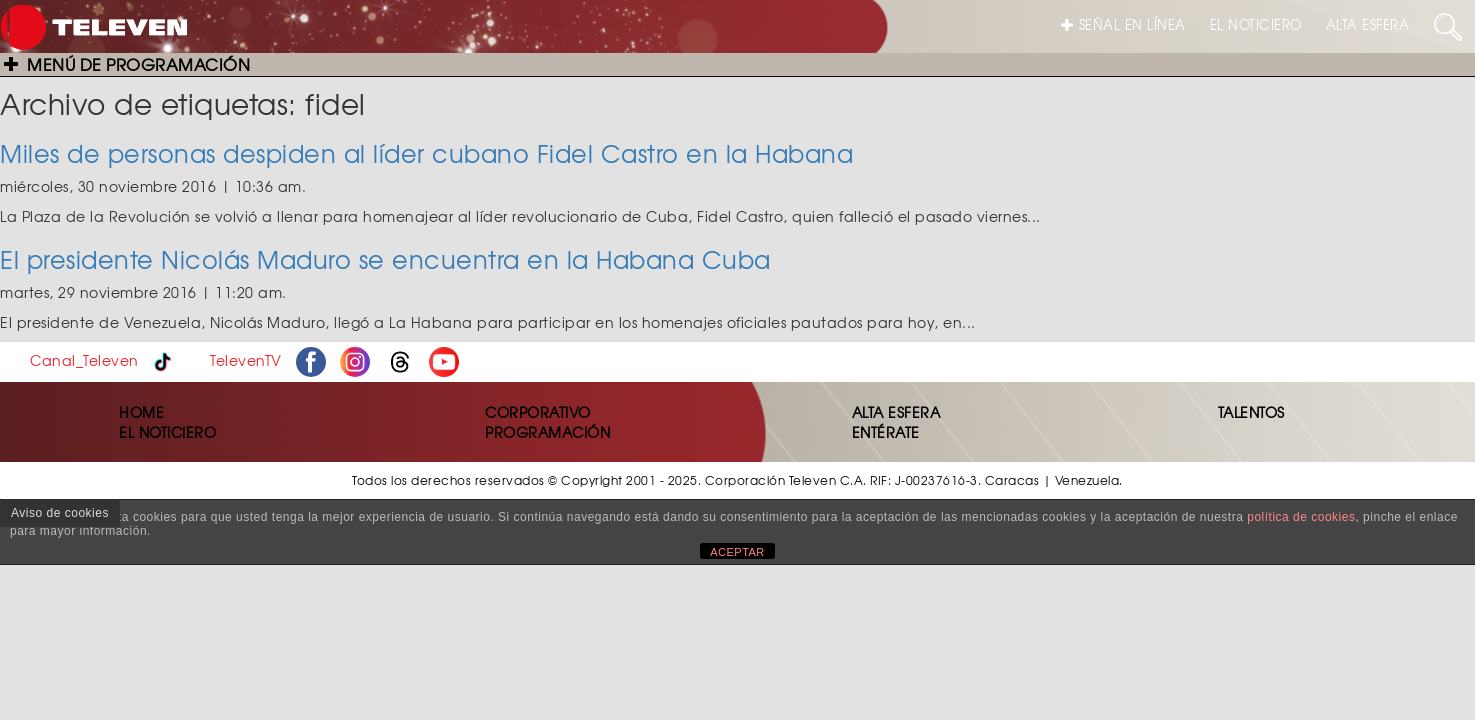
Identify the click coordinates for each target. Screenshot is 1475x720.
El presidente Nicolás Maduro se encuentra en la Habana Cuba (385, 259)
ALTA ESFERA (1368, 24)
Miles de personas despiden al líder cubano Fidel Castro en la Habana (426, 153)
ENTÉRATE (886, 432)
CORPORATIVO (538, 412)
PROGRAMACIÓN (547, 432)
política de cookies (1301, 517)
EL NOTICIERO (1256, 24)
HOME (141, 412)
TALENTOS (1251, 412)
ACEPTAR (737, 552)
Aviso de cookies (60, 513)
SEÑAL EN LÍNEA (1123, 24)
